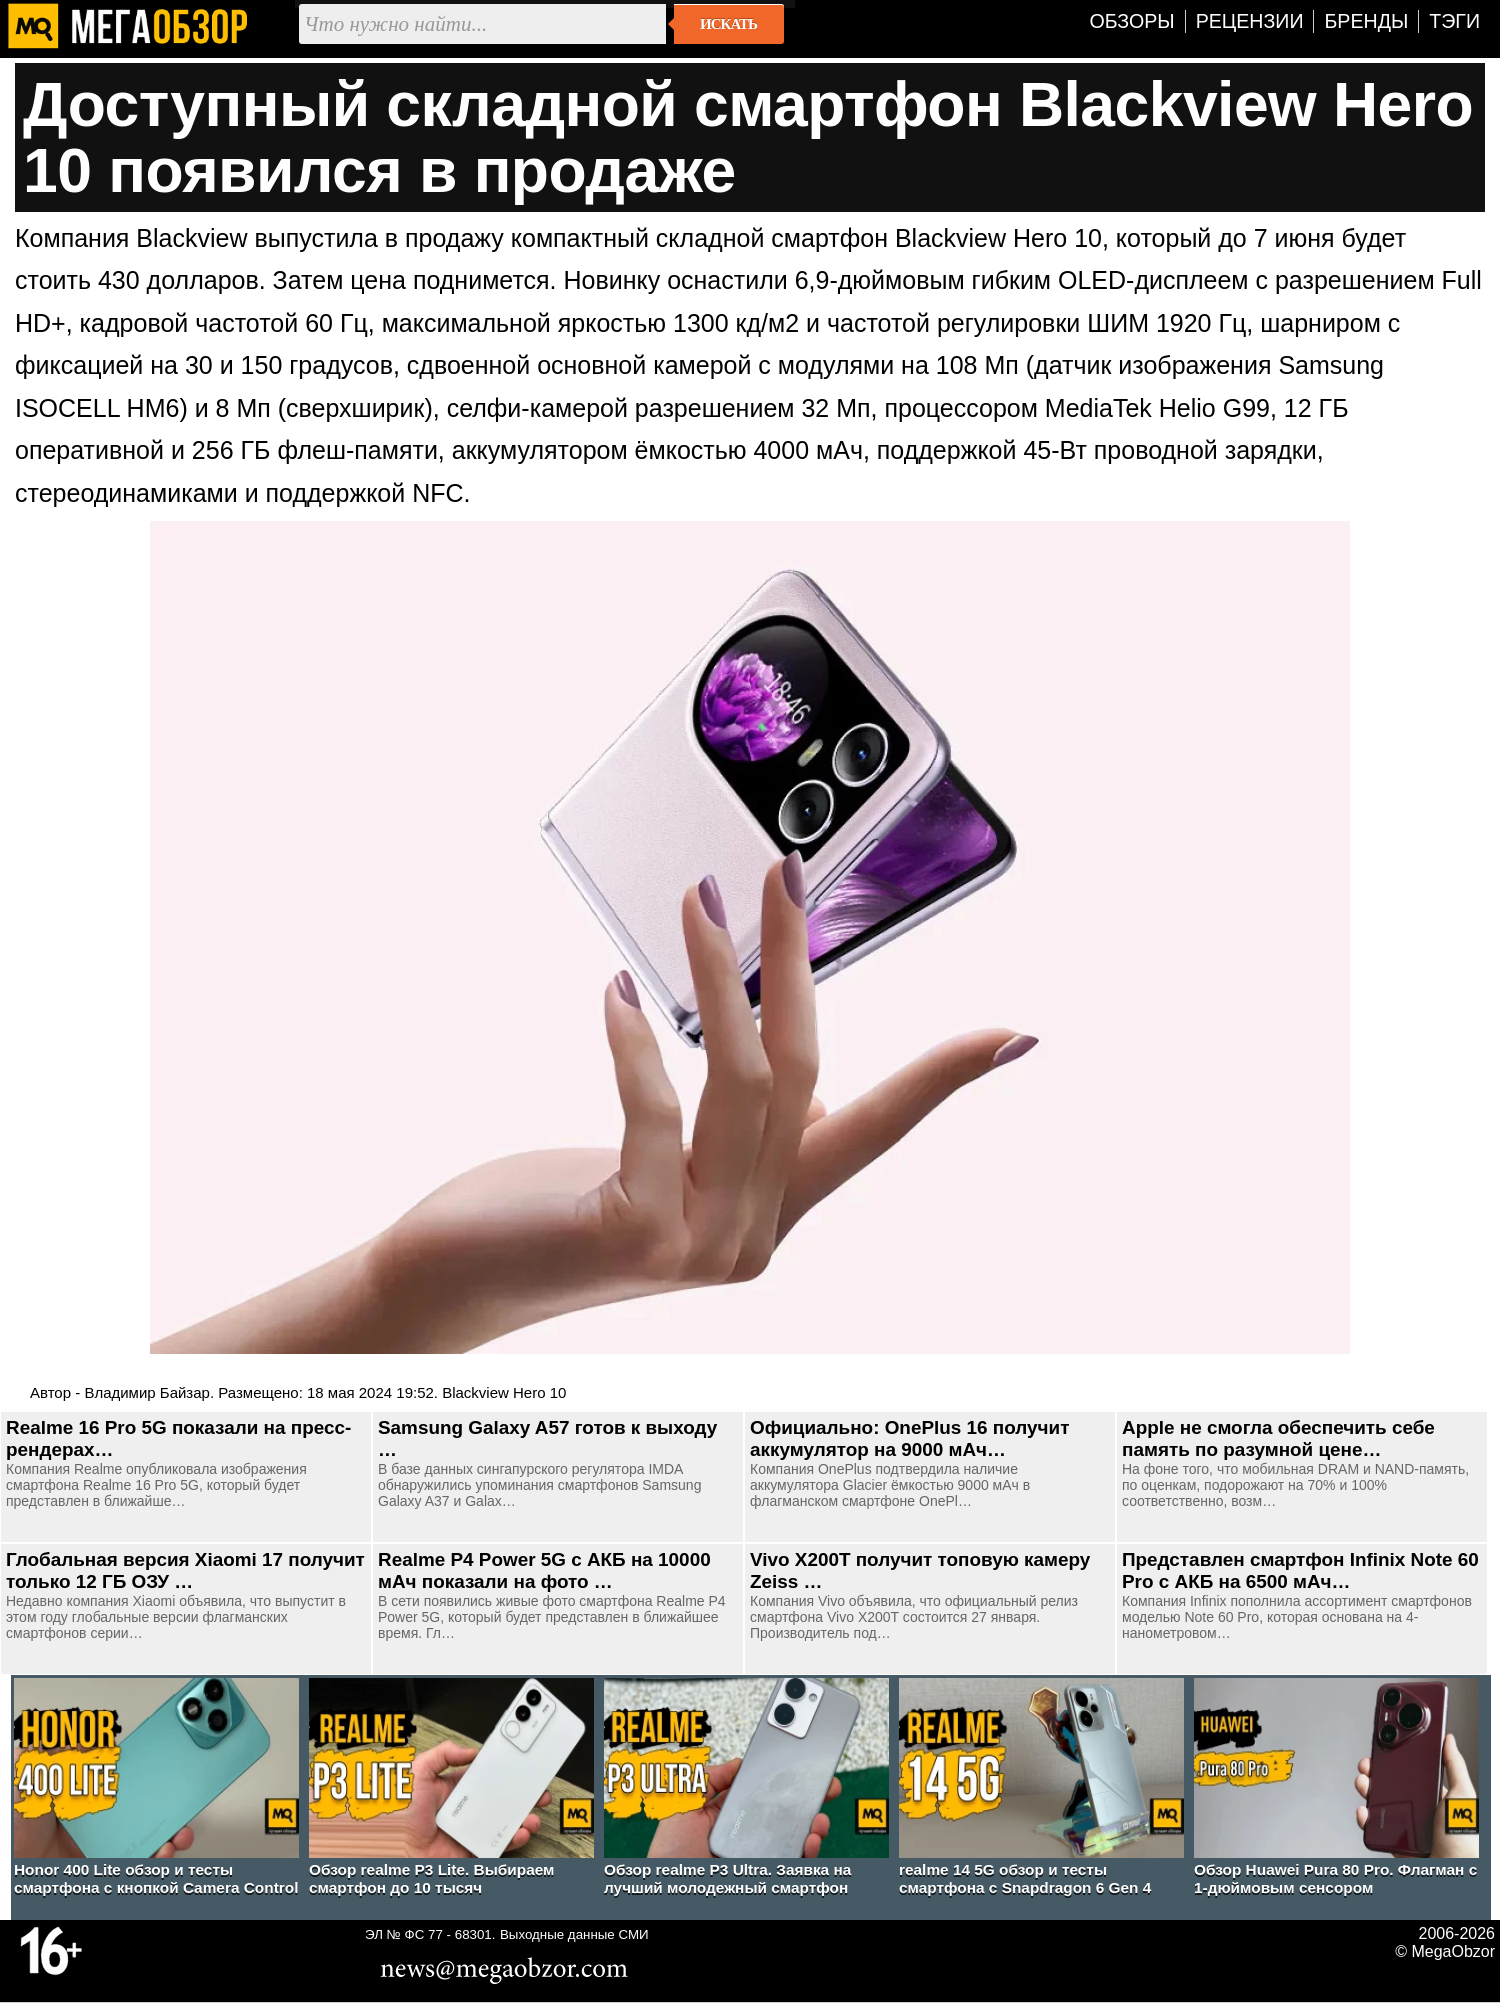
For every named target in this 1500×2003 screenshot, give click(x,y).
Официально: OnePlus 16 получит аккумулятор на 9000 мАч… (909, 1438)
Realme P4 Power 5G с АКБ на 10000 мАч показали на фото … (544, 1570)
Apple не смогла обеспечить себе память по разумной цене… (1278, 1438)
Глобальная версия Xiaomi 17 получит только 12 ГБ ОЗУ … (185, 1570)
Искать (728, 24)
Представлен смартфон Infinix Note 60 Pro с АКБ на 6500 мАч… (1300, 1570)
